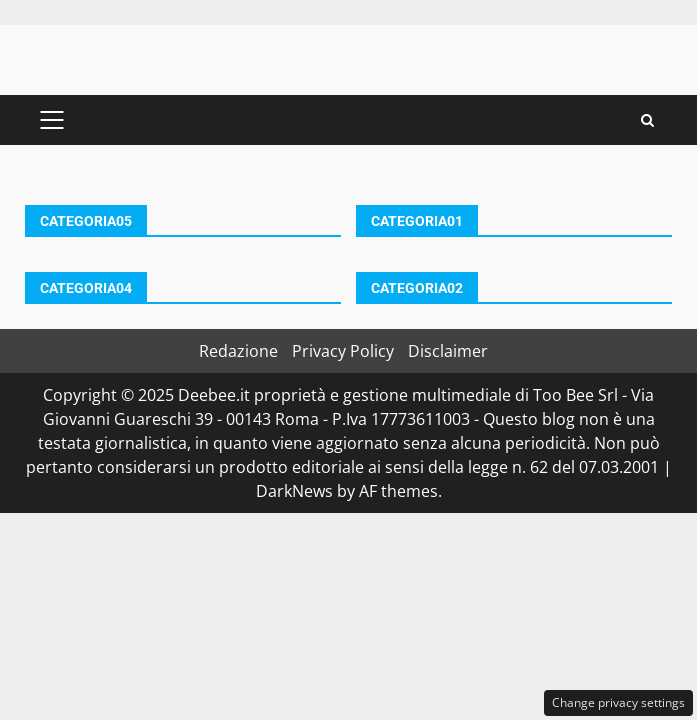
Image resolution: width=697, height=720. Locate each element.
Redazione (238, 351)
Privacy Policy (343, 351)
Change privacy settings (618, 702)
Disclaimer (448, 351)
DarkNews (294, 491)
